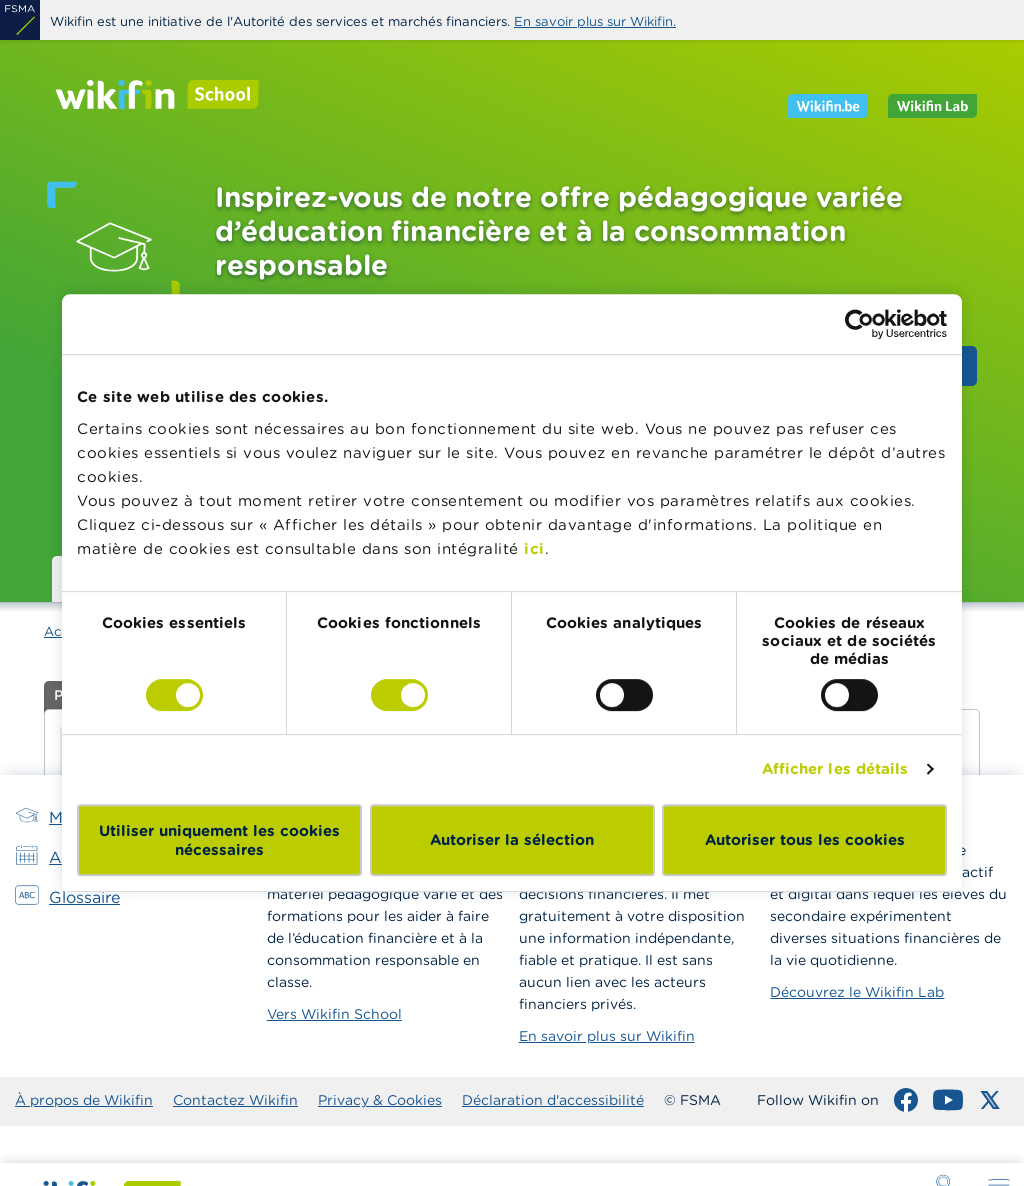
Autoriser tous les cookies (805, 839)
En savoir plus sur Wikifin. (595, 21)
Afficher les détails (835, 768)
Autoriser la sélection (512, 839)
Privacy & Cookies (380, 1100)
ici (534, 548)
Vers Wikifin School (334, 1014)
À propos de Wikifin (84, 1100)
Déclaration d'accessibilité (553, 1100)
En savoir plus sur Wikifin (607, 1036)
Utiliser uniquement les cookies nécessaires (219, 840)
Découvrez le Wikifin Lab (857, 992)
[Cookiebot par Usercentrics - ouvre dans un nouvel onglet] (859, 324)
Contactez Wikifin (235, 1100)
